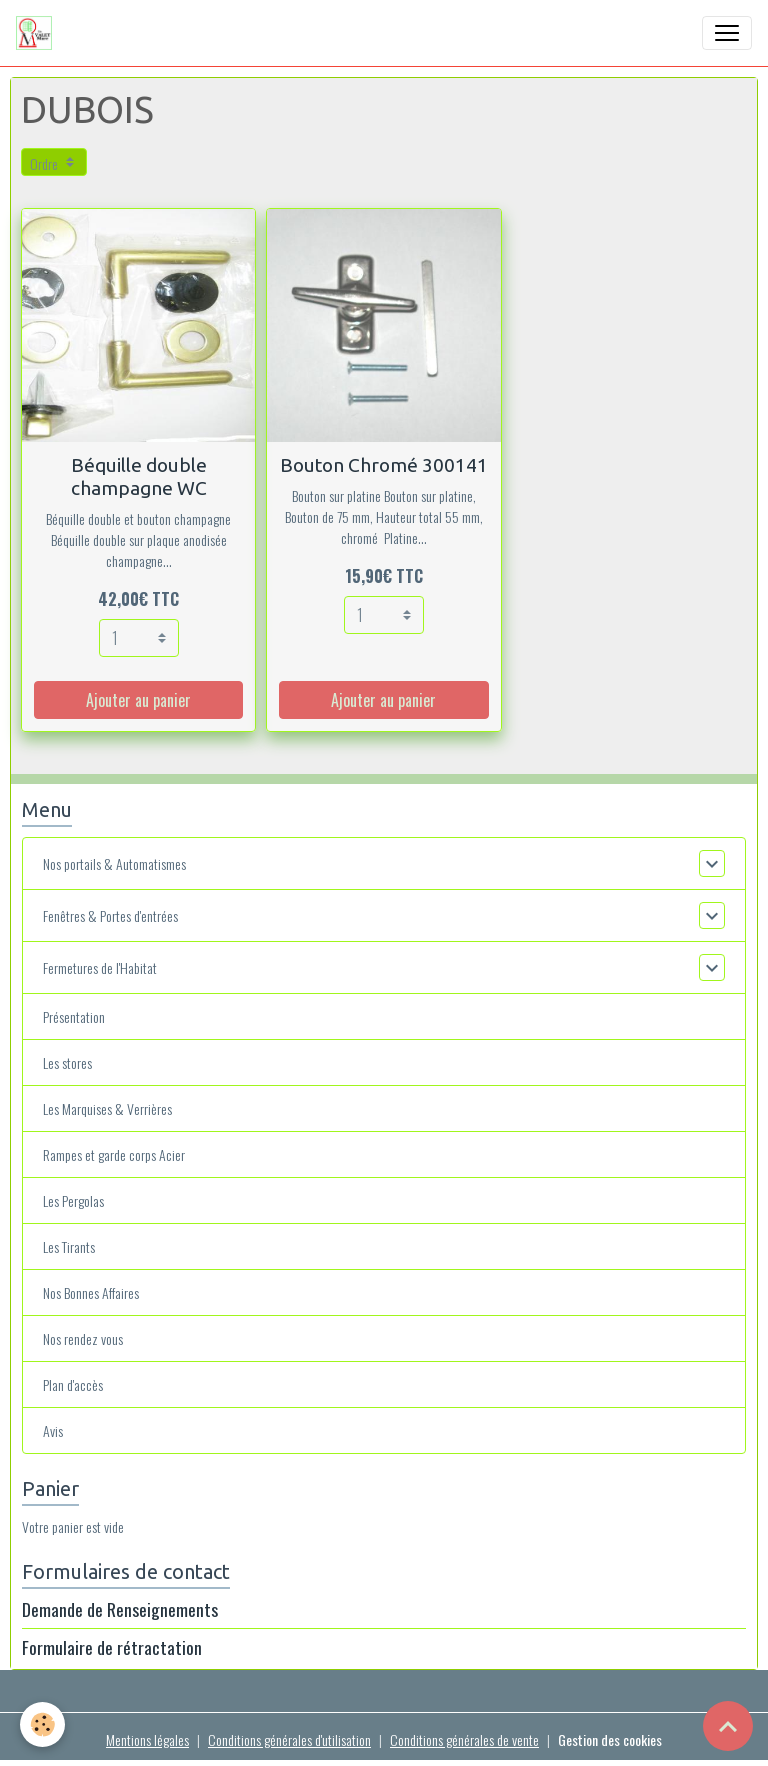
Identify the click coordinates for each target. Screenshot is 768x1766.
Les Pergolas (73, 1200)
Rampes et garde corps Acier (114, 1154)
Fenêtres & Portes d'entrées (110, 915)
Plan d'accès (73, 1384)
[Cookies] (42, 1724)
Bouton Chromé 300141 (384, 465)
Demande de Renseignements (120, 1609)
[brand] (38, 33)
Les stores (67, 1062)
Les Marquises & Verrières (107, 1108)
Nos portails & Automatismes (114, 863)
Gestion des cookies (610, 1739)
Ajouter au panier (138, 700)
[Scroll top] (728, 1726)
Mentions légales (147, 1739)
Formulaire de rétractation (112, 1647)
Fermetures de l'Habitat (100, 967)
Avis (53, 1430)
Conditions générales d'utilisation (289, 1739)
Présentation (74, 1016)
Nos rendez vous (83, 1338)
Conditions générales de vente (464, 1739)
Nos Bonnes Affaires (91, 1292)
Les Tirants (69, 1246)
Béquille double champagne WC (139, 476)
